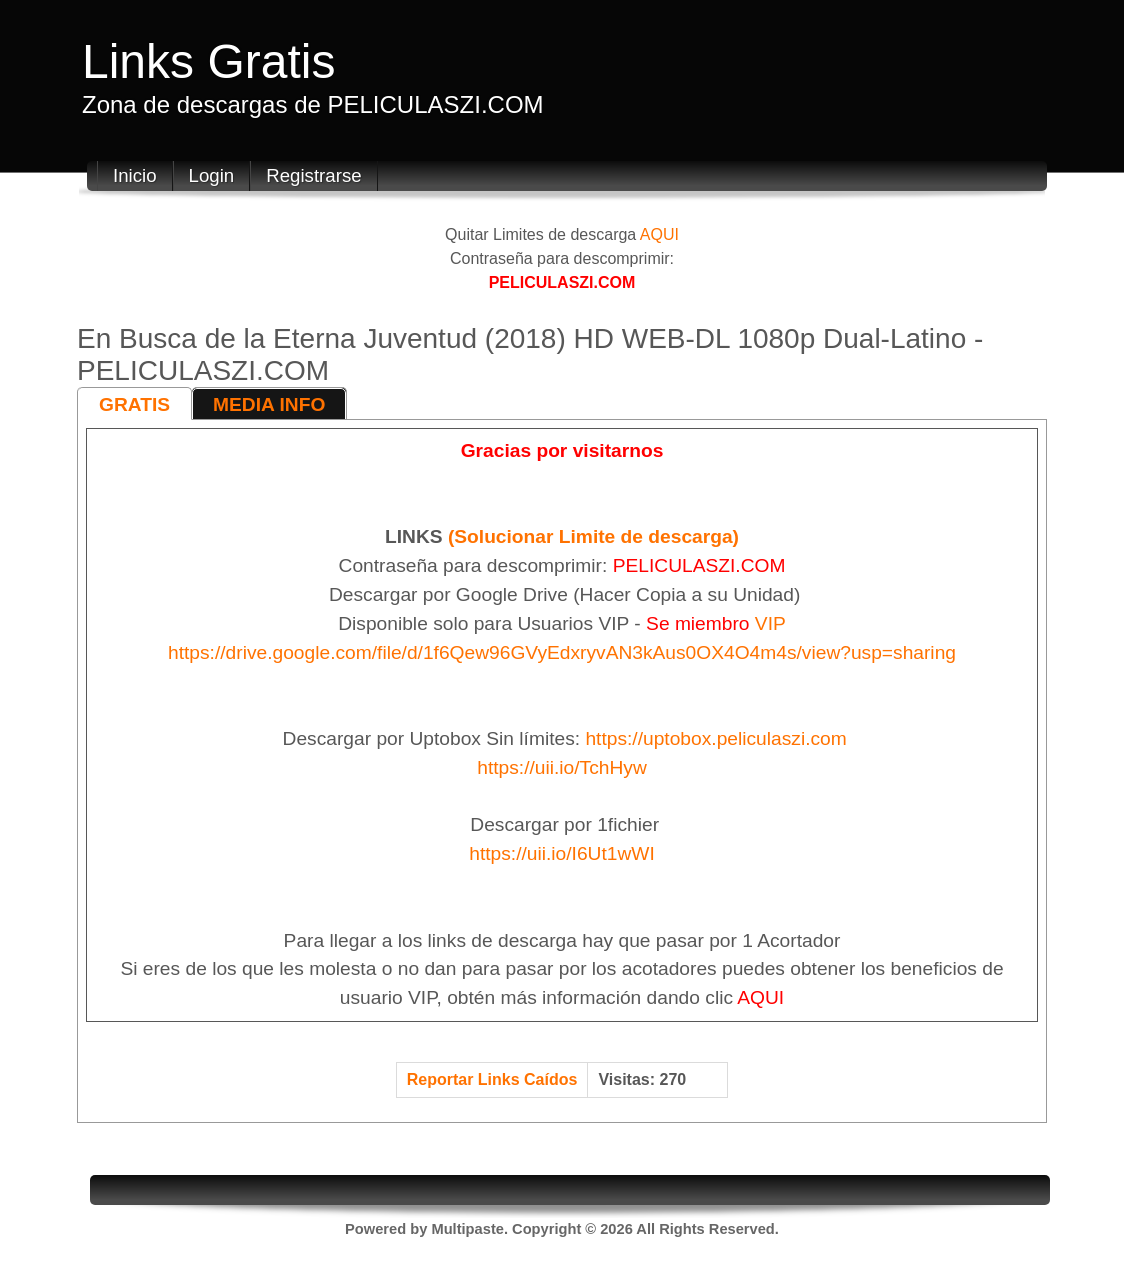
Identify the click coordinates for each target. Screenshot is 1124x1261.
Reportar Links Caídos (492, 1079)
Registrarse (313, 175)
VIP (770, 623)
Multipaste (467, 1229)
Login (212, 175)
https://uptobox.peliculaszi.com (715, 738)
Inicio (135, 175)
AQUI (659, 234)
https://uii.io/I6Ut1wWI (562, 853)
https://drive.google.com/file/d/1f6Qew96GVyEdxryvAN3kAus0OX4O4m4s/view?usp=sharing (562, 652)
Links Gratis (208, 61)
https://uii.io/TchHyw (562, 767)
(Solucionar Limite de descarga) (593, 536)
